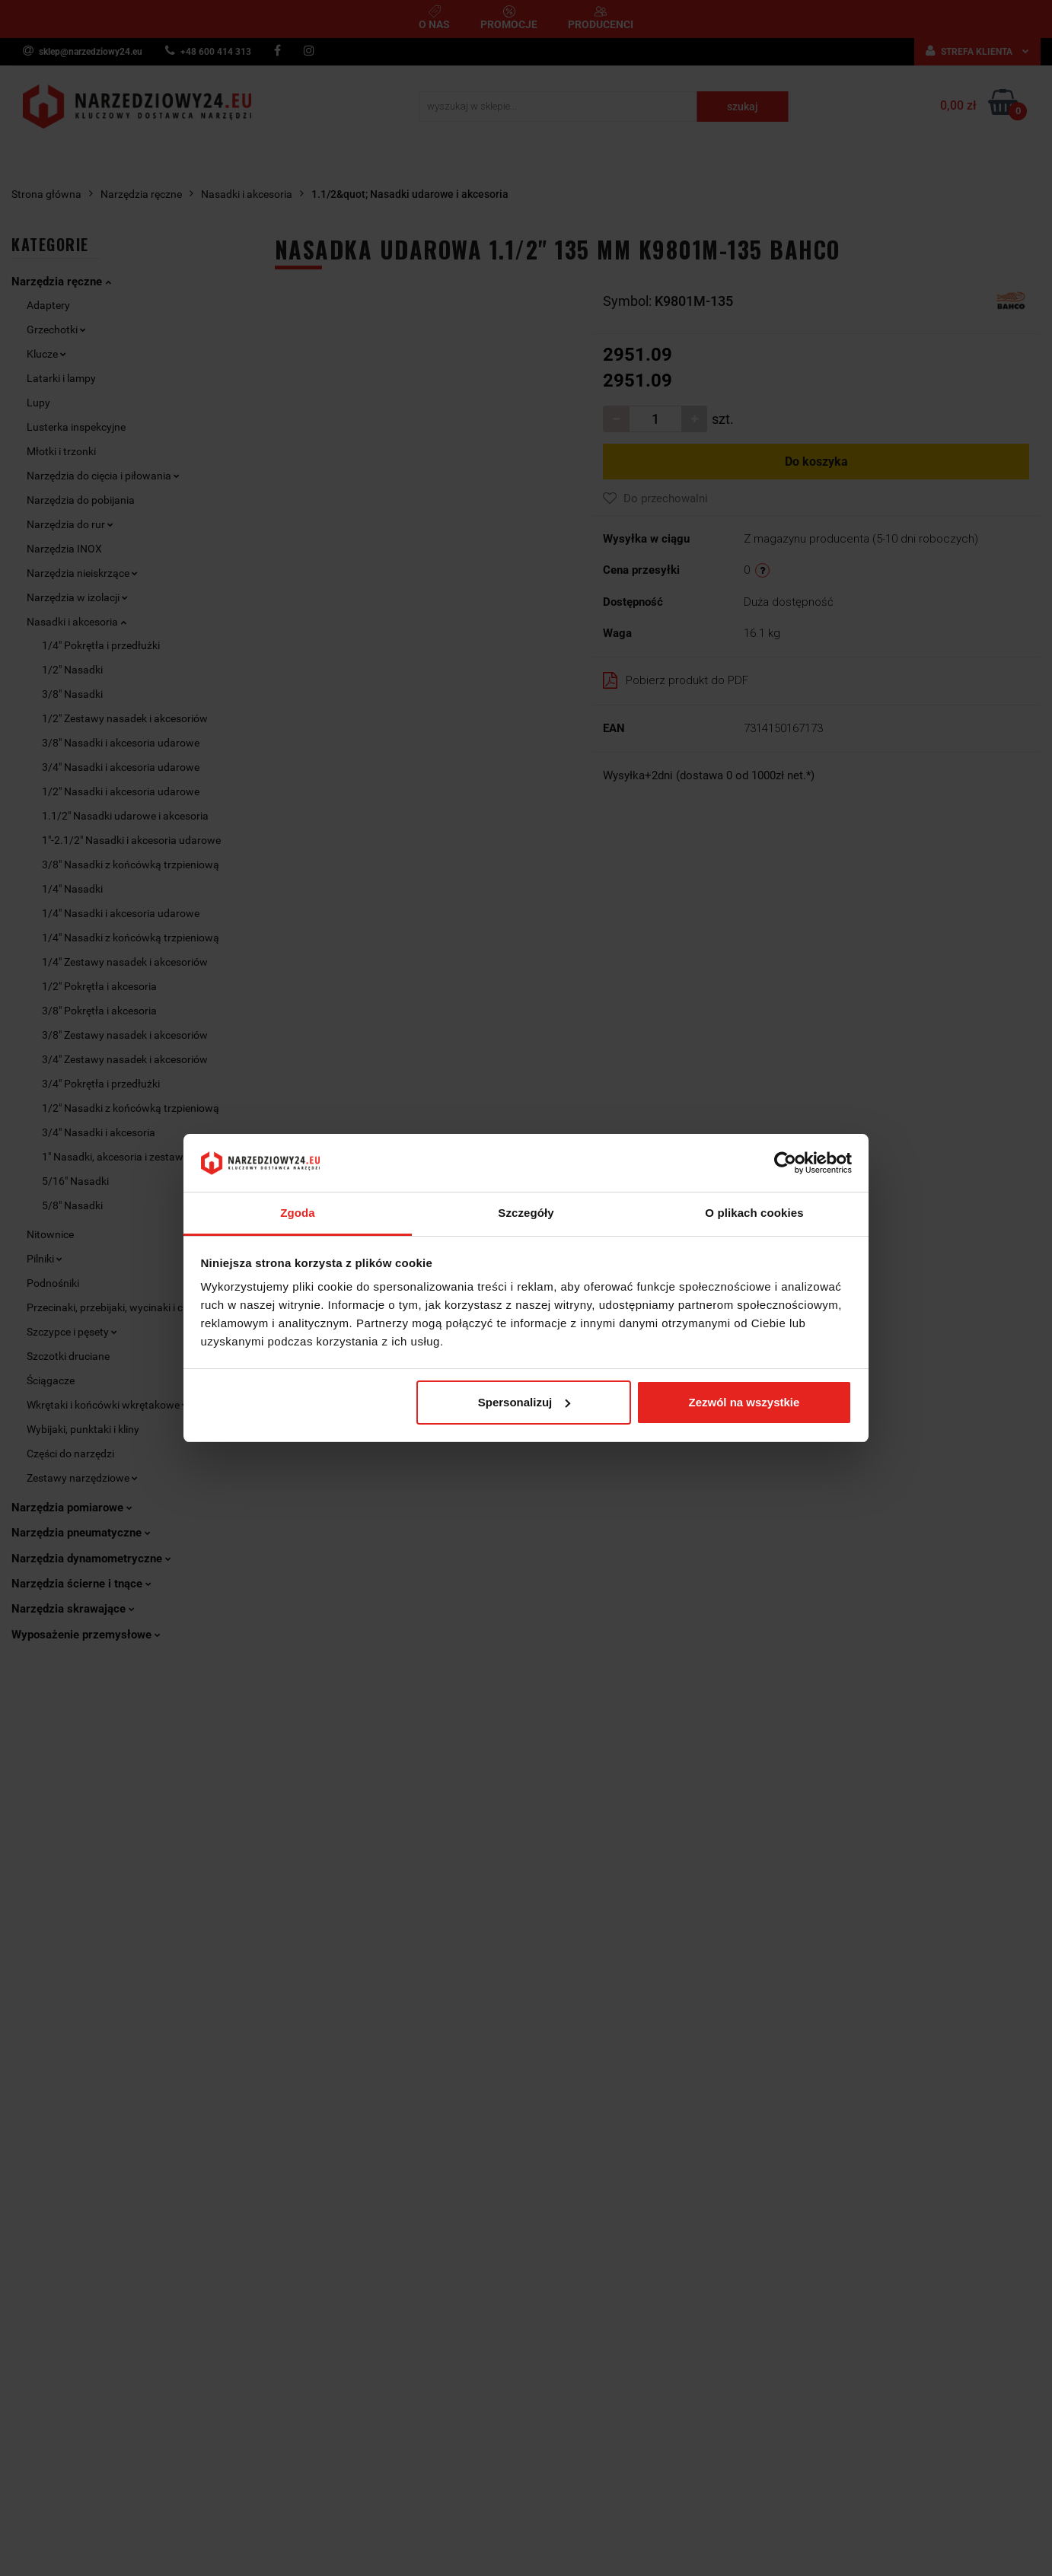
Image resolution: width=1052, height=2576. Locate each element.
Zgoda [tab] (297, 1212)
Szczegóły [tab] (525, 1212)
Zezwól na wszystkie (743, 1402)
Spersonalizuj (524, 1402)
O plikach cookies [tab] (754, 1212)
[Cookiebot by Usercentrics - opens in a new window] (785, 1162)
